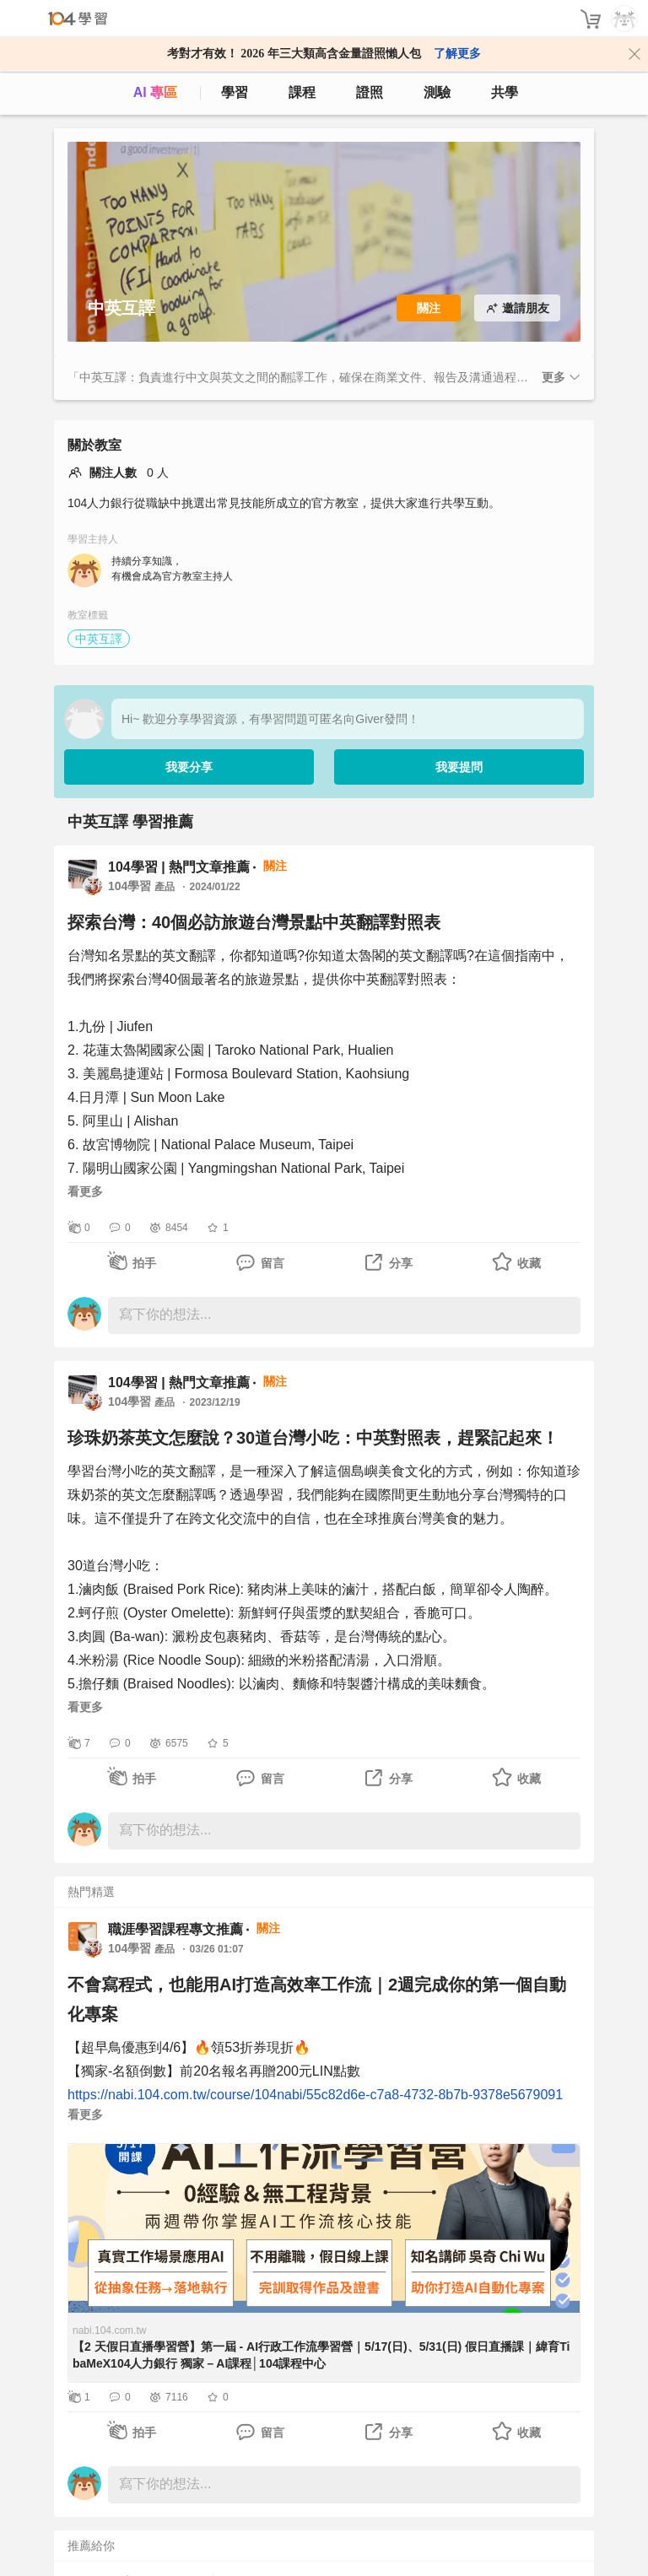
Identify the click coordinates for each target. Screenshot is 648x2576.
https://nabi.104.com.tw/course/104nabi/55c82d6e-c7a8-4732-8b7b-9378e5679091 (315, 2094)
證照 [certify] (369, 92)
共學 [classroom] (504, 92)
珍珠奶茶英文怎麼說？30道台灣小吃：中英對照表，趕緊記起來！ (313, 1437)
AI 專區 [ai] (155, 92)
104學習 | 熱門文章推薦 (179, 867)
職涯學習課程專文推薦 (175, 1929)
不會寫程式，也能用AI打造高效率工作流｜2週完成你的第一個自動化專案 (317, 1999)
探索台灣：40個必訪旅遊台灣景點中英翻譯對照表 (254, 922)
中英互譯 (98, 638)
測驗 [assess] (437, 92)
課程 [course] (302, 92)
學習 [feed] (234, 92)
